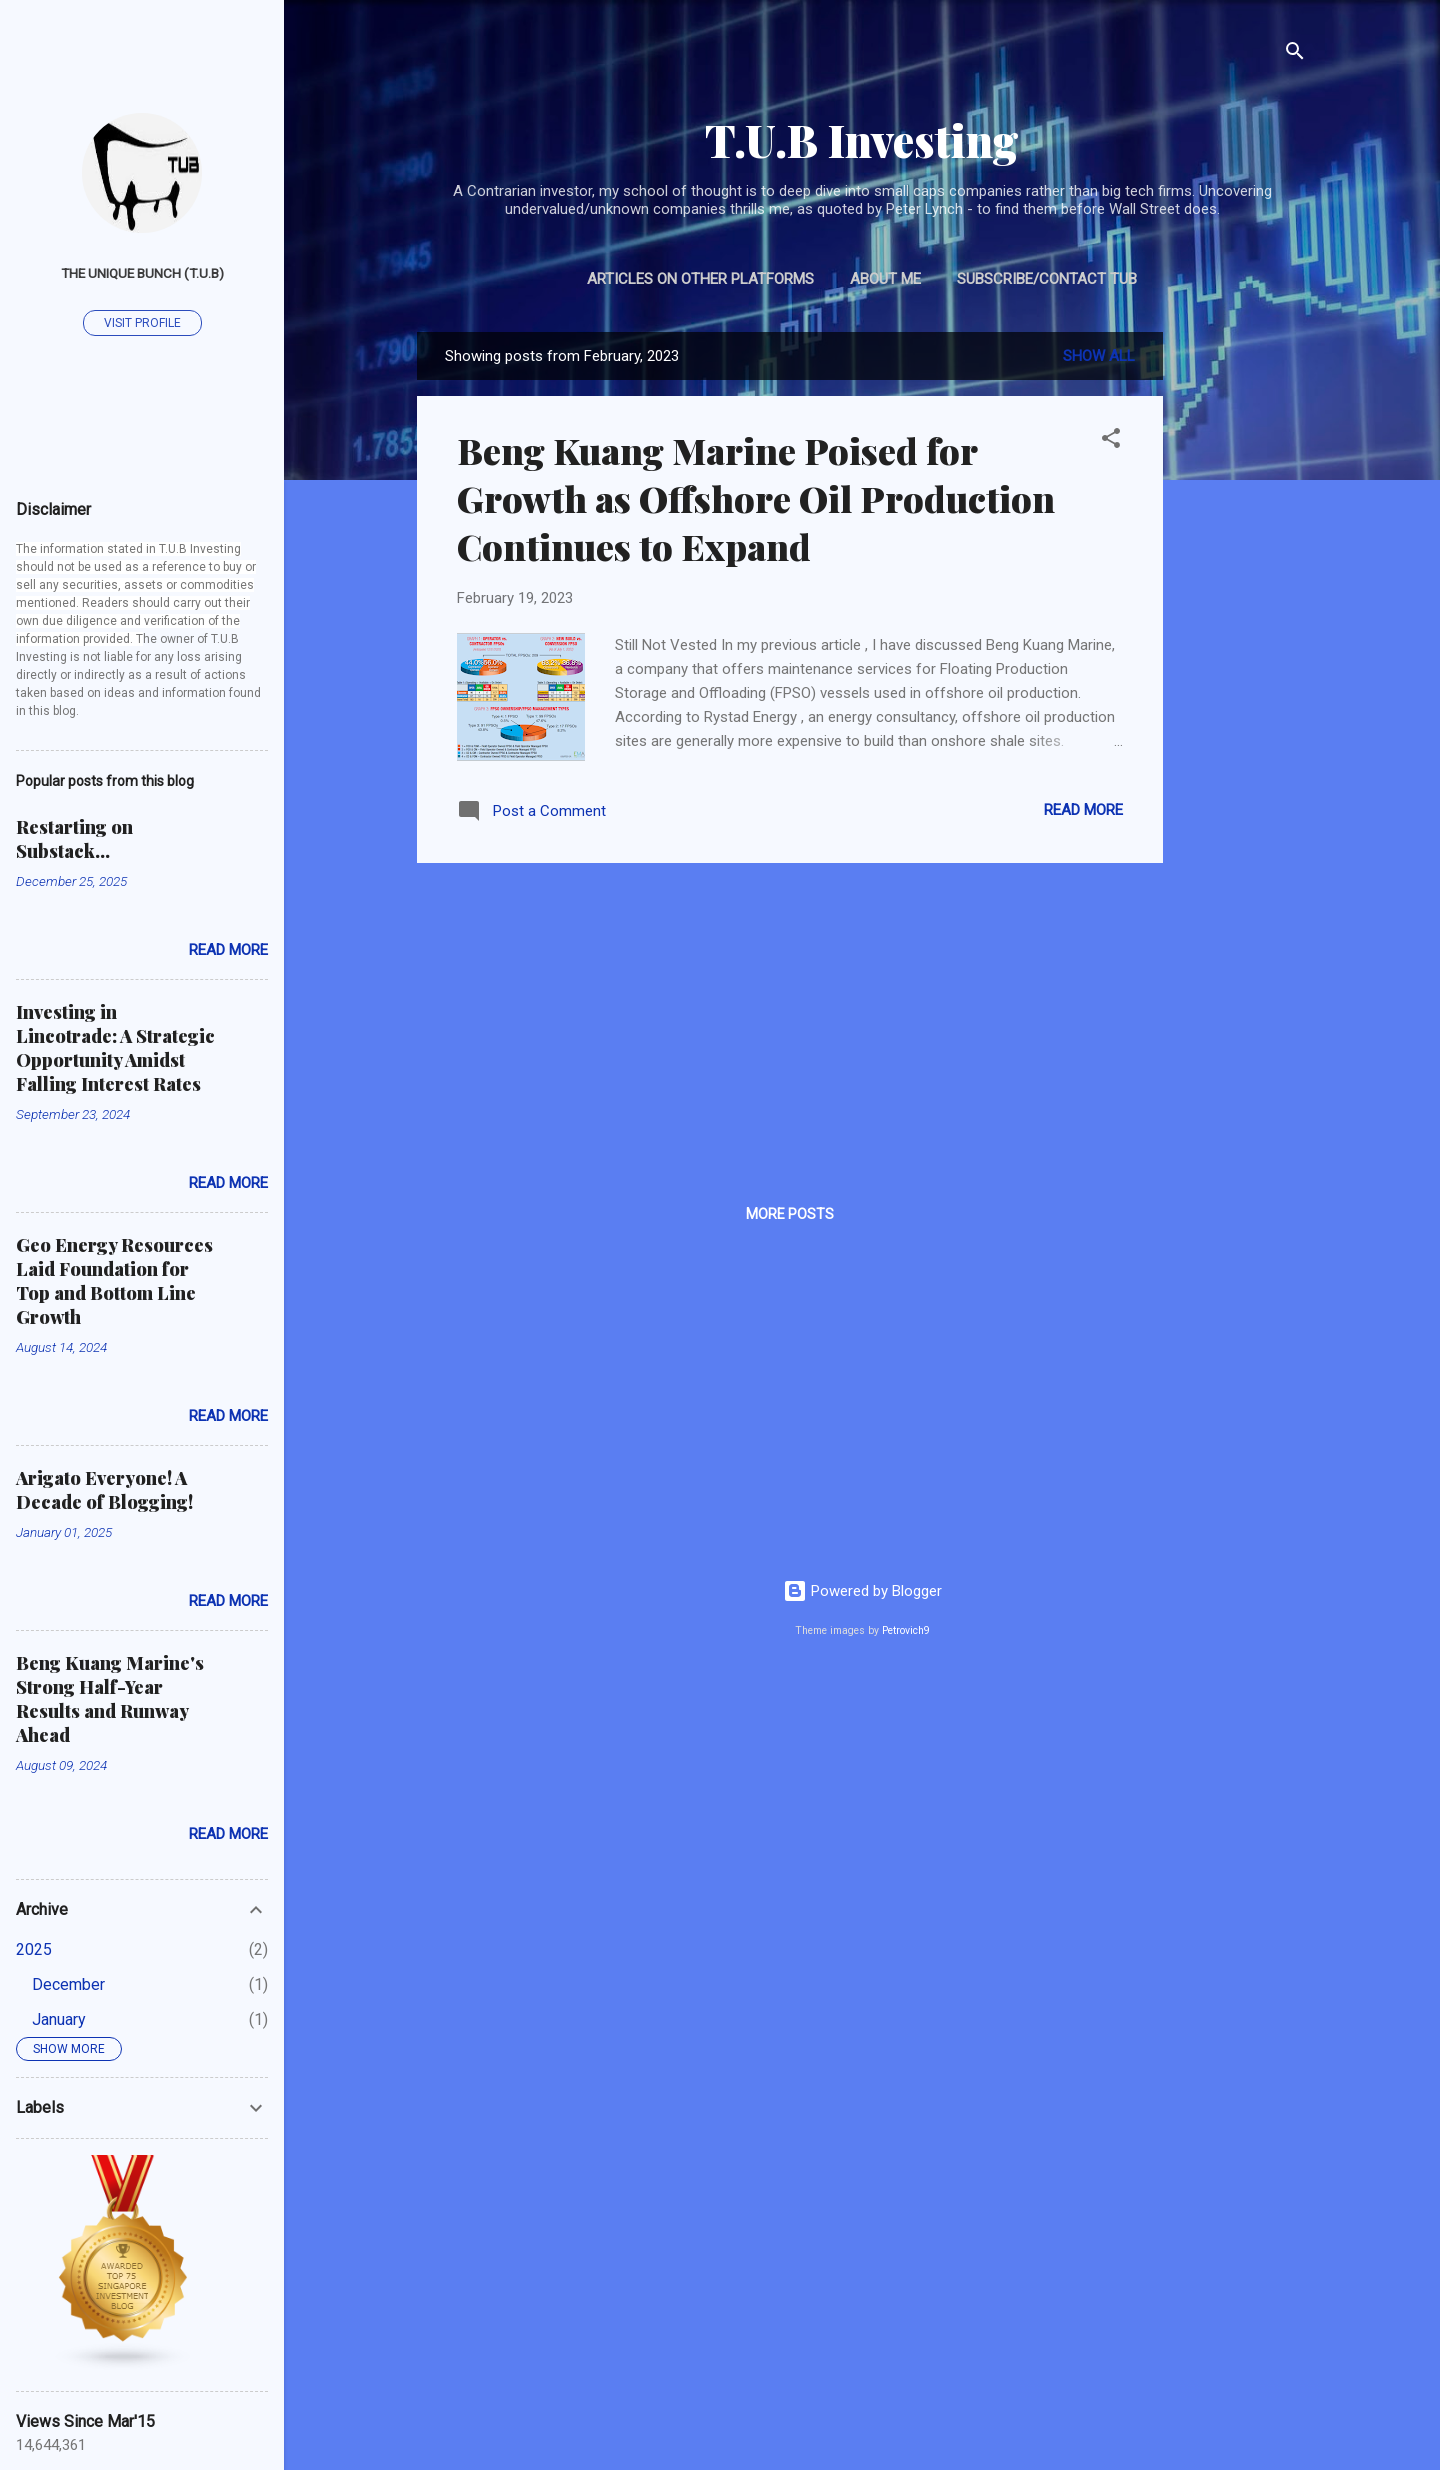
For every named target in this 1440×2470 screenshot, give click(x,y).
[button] (1111, 441)
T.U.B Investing (862, 139)
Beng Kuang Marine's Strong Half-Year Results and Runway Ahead (110, 1699)
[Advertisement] (1243, 632)
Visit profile (142, 323)
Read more (1083, 810)
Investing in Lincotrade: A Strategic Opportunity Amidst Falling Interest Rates (115, 1048)
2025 (34, 1949)
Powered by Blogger (862, 1591)
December (68, 1984)
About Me (885, 279)
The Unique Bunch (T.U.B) (142, 273)
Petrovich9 (906, 1630)
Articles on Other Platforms (700, 279)
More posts (790, 1214)
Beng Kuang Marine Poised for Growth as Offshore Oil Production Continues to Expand (756, 498)
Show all (1099, 356)
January (59, 2019)
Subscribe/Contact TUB (1047, 279)
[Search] (1295, 54)
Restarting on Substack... (74, 839)
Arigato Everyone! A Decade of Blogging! (104, 1490)
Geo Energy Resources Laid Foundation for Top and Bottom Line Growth (114, 1281)
